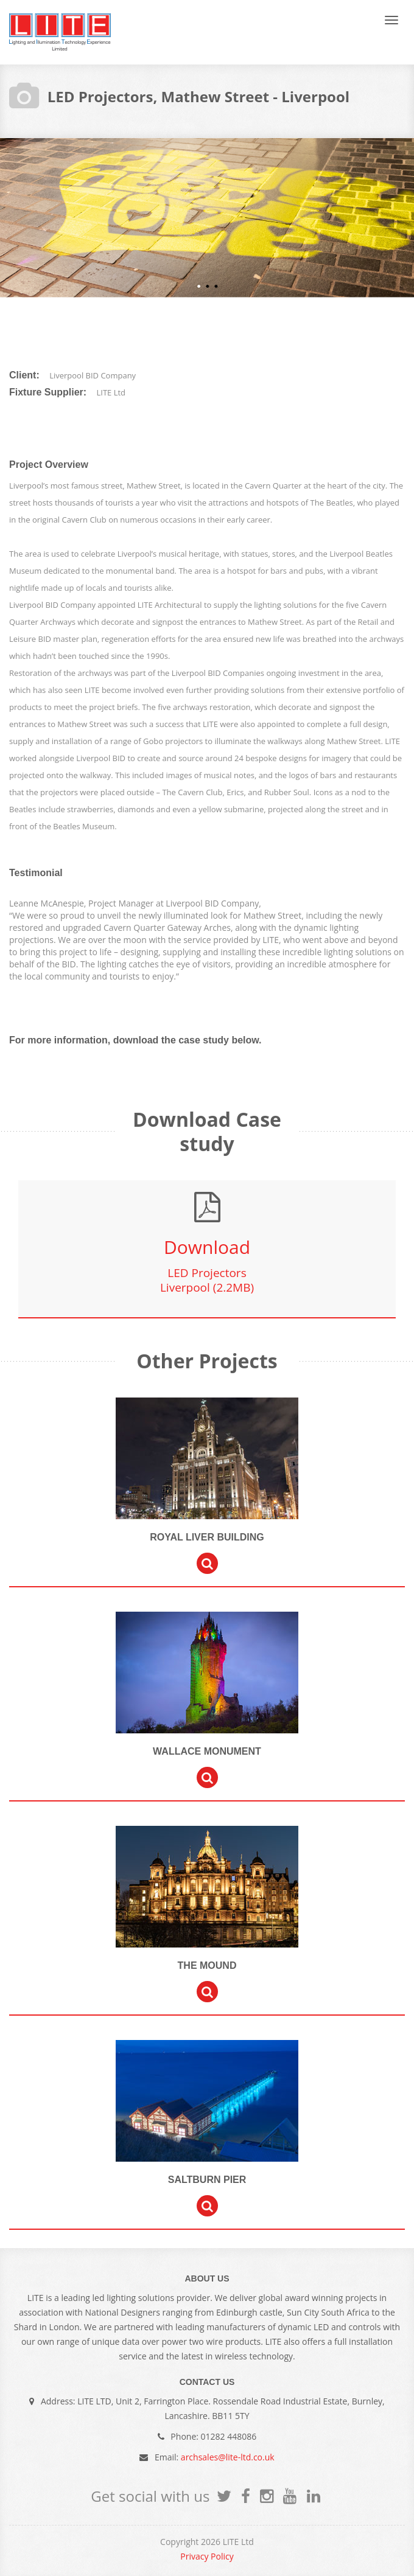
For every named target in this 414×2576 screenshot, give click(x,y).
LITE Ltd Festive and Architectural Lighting (60, 32)
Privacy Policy (206, 2556)
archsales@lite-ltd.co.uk (228, 2457)
